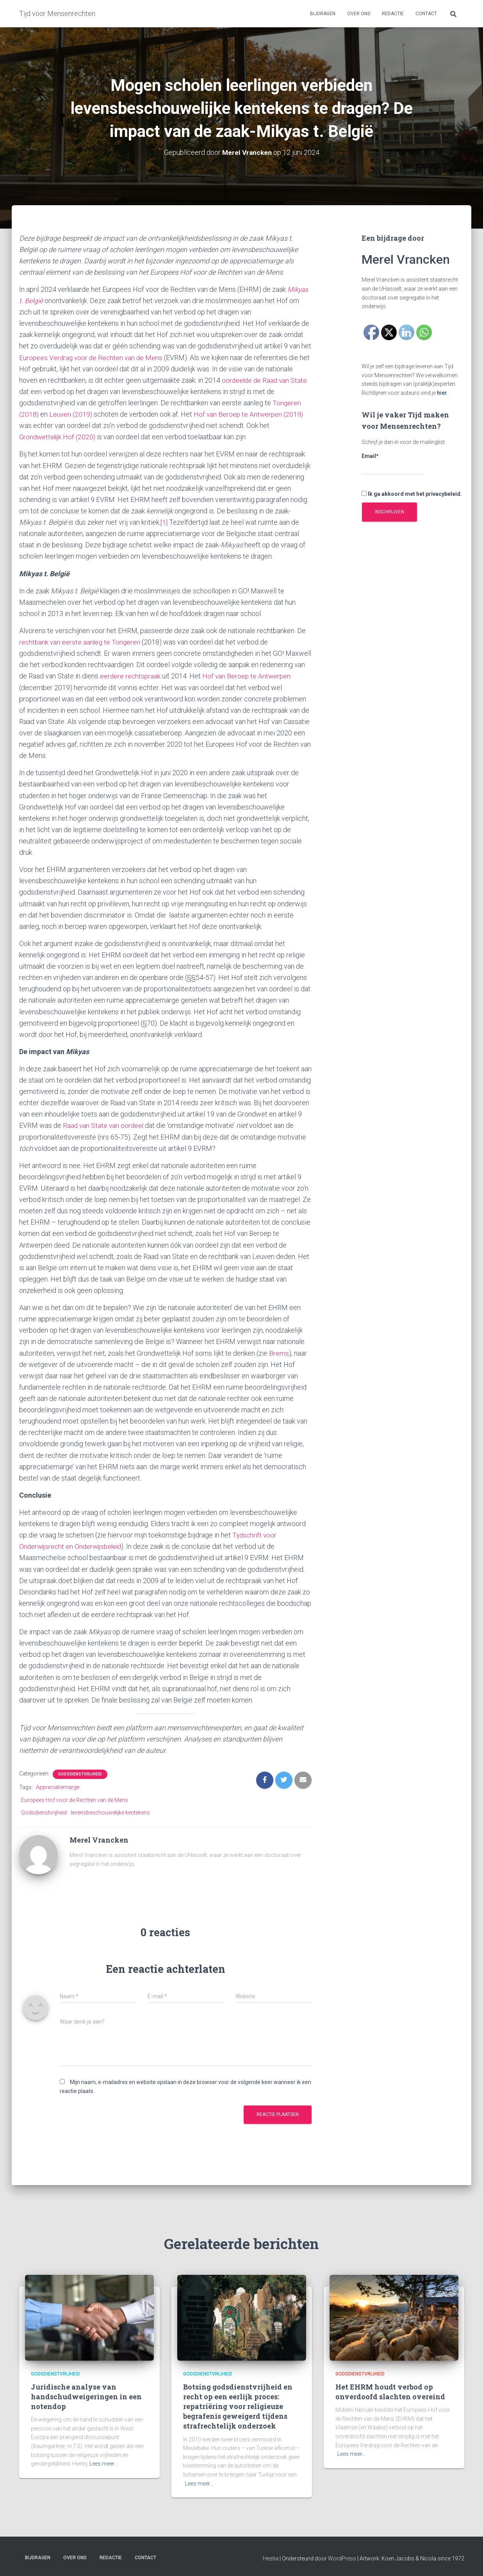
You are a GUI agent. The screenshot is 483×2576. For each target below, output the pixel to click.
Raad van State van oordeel (104, 1125)
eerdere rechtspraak (131, 676)
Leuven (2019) (71, 414)
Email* (393, 464)
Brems (279, 1353)
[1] (164, 522)
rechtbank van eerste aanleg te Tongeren (81, 642)
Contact (426, 13)
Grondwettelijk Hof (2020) (58, 437)
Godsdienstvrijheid (80, 1774)
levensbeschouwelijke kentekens (110, 1812)
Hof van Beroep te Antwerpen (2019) (250, 414)
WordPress (342, 2558)
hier (442, 393)
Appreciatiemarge (57, 1787)
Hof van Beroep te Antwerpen (248, 676)
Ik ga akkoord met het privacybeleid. (412, 494)
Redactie (393, 13)
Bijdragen (322, 13)
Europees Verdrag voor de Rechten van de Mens (92, 357)
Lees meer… (103, 2464)
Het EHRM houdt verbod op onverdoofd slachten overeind (390, 2391)
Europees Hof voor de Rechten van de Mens (74, 1800)
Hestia (270, 2558)
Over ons (358, 13)
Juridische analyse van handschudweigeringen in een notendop (86, 2396)
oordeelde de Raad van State (265, 380)
